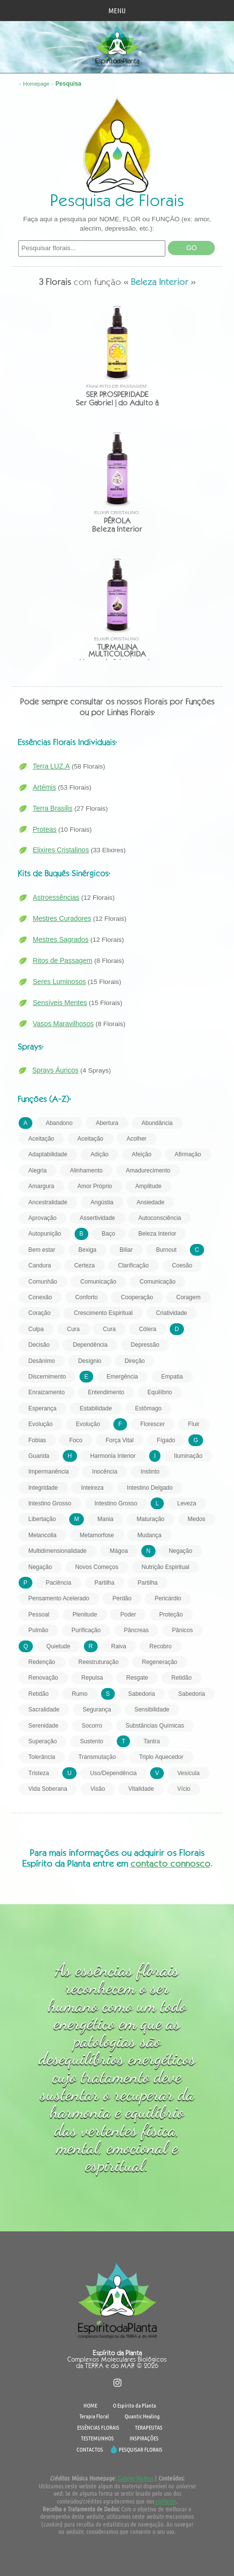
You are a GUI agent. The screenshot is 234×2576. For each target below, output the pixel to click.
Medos (197, 1519)
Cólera (147, 1329)
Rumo (80, 1693)
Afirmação (188, 1154)
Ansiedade (151, 1202)
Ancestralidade (47, 1202)
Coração (39, 1313)
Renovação (43, 1677)
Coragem (188, 1297)
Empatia (172, 1376)
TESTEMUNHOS (97, 2438)
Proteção (171, 1614)
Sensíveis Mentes (60, 1003)
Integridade (43, 1487)
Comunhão (42, 1281)
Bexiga (87, 1249)
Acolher (137, 1138)
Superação (42, 1741)
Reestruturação (98, 1662)
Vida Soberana (47, 1788)
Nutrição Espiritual (165, 1567)
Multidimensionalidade (57, 1550)
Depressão (145, 1344)
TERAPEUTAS (148, 2427)
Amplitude (148, 1186)
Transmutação (97, 1757)
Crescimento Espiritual (103, 1313)
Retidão (181, 1677)
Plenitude (85, 1614)
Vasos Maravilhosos (63, 1024)
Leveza (186, 1503)
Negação (180, 1550)
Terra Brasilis (53, 808)
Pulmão (38, 1630)
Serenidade (43, 1725)
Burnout (166, 1249)
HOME (90, 2405)
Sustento (91, 1741)
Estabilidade (96, 1408)
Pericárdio (168, 1598)
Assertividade (97, 1218)
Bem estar (41, 1249)
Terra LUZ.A (51, 766)
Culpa (36, 1329)
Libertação (42, 1519)
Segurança (97, 1709)
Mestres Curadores (62, 918)
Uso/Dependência (113, 1773)
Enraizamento (46, 1392)
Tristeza (38, 1773)
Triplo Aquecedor (161, 1757)
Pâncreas (136, 1630)
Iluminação (188, 1455)
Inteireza (92, 1487)
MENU (117, 10)
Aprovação (42, 1218)
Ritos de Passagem (62, 960)
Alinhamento (86, 1170)
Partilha (105, 1582)
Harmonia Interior (113, 1455)
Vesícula (188, 1773)
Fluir (193, 1424)
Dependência (90, 1344)
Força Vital (119, 1440)
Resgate (137, 1677)
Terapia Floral (94, 2416)
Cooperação (137, 1297)
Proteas (44, 829)
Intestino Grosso (49, 1503)
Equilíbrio (160, 1392)
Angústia (102, 1202)
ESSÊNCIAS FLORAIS (98, 2427)
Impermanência (48, 1471)
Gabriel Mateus (136, 2478)
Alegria (37, 1170)
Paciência (58, 1582)
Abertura (107, 1123)
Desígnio (89, 1361)
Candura (39, 1265)
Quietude (58, 1646)
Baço (108, 1233)
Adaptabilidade (47, 1154)
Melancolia (42, 1535)
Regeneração (159, 1662)
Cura (73, 1329)
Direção (135, 1361)
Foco (75, 1440)
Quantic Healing (142, 2416)
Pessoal (39, 1614)
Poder (128, 1614)
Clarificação (133, 1265)
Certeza (84, 1265)
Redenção (41, 1662)
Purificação (86, 1630)
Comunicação (98, 1281)
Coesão (182, 1265)
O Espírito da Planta (134, 2405)
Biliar (126, 1249)
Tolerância (41, 1757)
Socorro (92, 1725)
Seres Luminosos (59, 981)
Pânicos (182, 1630)
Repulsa (92, 1677)
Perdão (121, 1598)
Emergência (122, 1376)
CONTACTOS (90, 2449)
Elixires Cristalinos (61, 850)
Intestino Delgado (150, 1487)
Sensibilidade (151, 1709)
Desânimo (41, 1361)
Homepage (36, 84)
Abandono (59, 1123)
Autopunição (44, 1233)
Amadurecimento (148, 1170)
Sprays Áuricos (55, 1070)
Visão (97, 1788)
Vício (183, 1788)
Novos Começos (96, 1567)
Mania (106, 1519)
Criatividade (171, 1313)
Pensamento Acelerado (58, 1598)
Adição (100, 1154)
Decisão (39, 1344)
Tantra (152, 1741)
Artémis (44, 787)
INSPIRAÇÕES (144, 2438)
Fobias (37, 1440)
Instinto (150, 1471)
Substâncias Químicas (155, 1725)
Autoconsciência (159, 1218)
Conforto (86, 1297)
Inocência (104, 1471)
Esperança (42, 1408)
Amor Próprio (95, 1186)
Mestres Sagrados (61, 939)
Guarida (39, 1455)
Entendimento (106, 1392)
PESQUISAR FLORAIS (140, 2449)
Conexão (40, 1297)
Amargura (41, 1186)
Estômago (148, 1408)
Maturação (151, 1519)
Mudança (149, 1535)
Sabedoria (141, 1693)
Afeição (142, 1154)
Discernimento (47, 1376)
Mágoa (119, 1550)
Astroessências (56, 897)
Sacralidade (43, 1709)
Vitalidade (141, 1788)
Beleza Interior (157, 1233)
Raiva (119, 1646)
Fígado (166, 1440)
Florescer (152, 1424)
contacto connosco (170, 1863)
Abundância (157, 1123)
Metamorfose (97, 1535)
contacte (166, 2501)
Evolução (40, 1424)
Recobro (161, 1646)
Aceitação (41, 1138)
